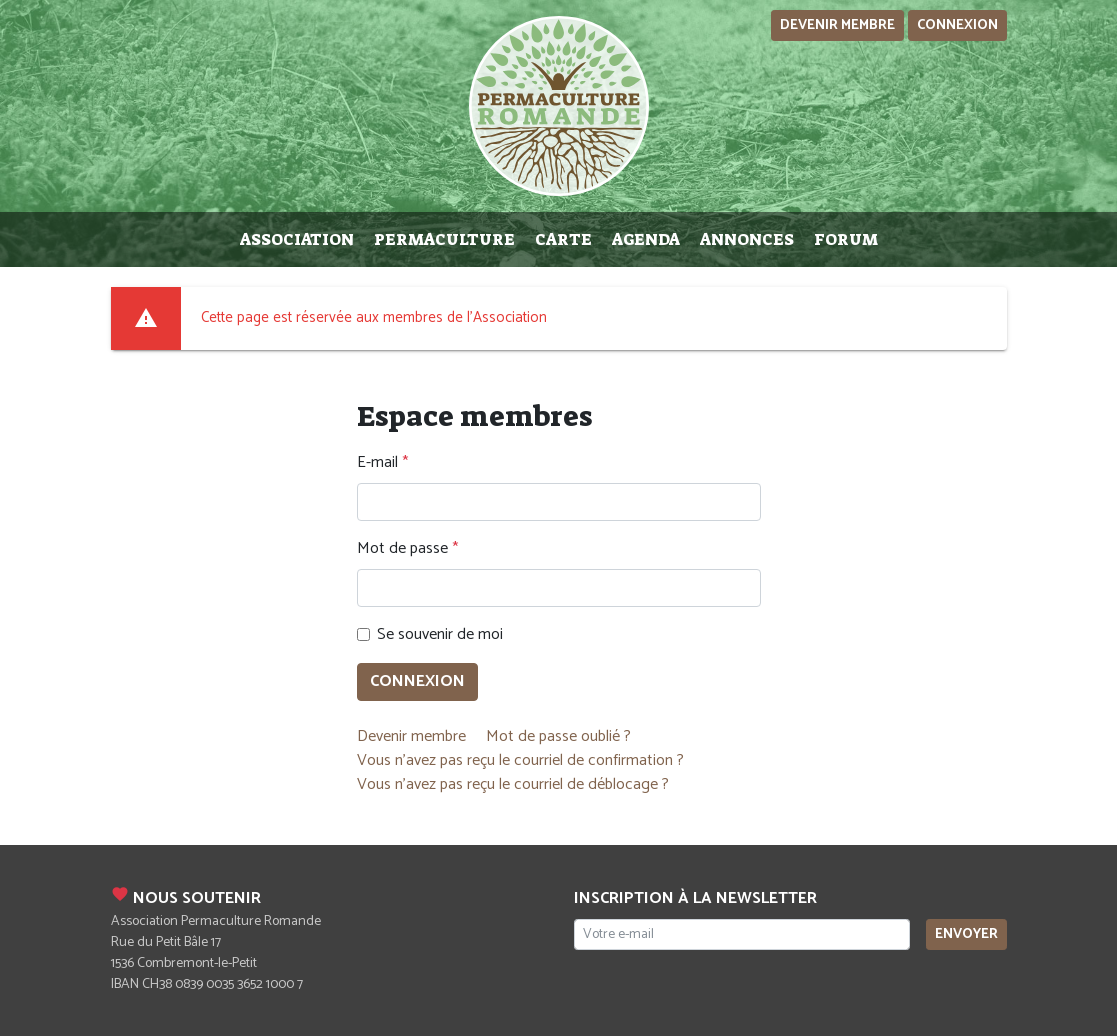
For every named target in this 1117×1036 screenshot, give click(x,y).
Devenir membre (837, 25)
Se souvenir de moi (440, 635)
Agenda (646, 239)
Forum (846, 239)
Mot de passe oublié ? (558, 736)
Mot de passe (402, 549)
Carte (563, 239)
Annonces (747, 239)
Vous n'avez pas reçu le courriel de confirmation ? (520, 760)
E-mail (377, 463)
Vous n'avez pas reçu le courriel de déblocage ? (513, 784)
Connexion (957, 25)
